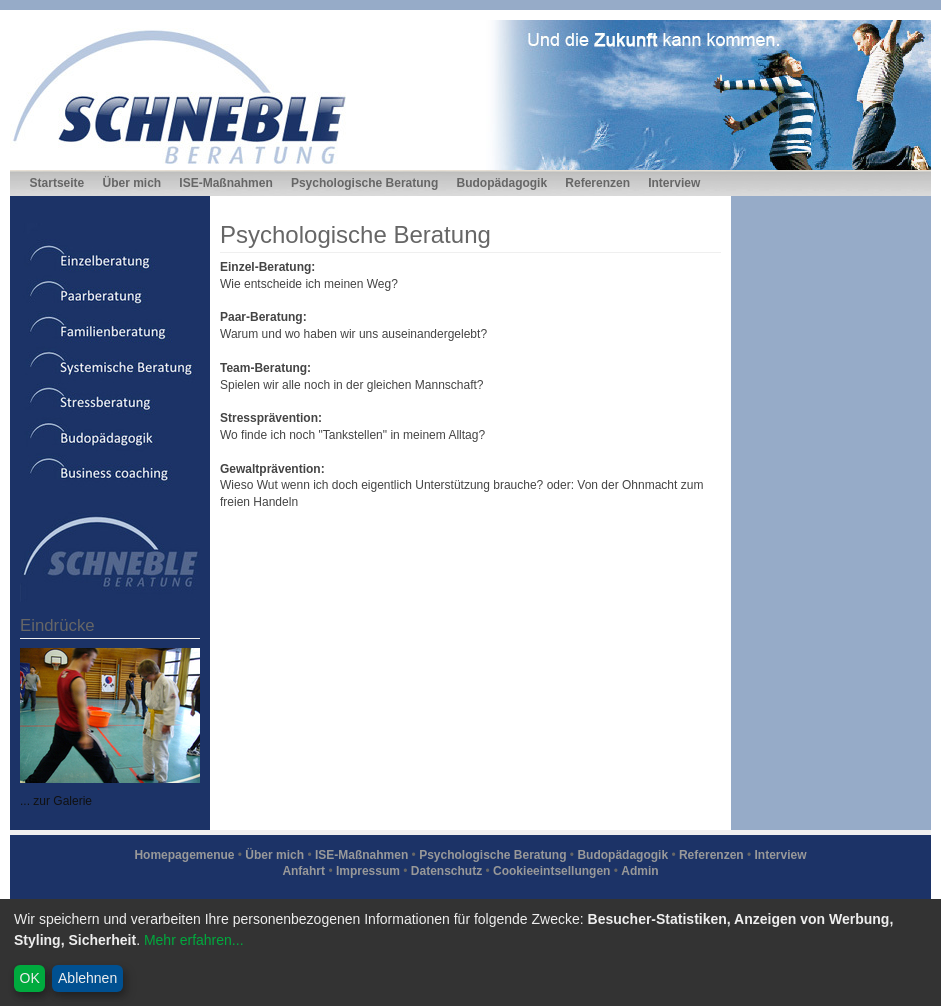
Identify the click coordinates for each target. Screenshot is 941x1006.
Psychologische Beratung (364, 183)
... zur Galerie (56, 801)
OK (30, 978)
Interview (674, 183)
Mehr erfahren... (194, 940)
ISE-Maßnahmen (225, 183)
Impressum (368, 871)
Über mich (131, 183)
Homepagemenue (184, 855)
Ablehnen (87, 978)
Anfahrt (303, 871)
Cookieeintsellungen (551, 871)
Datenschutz (446, 871)
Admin (639, 871)
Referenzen (597, 183)
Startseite (57, 183)
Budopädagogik (501, 183)
